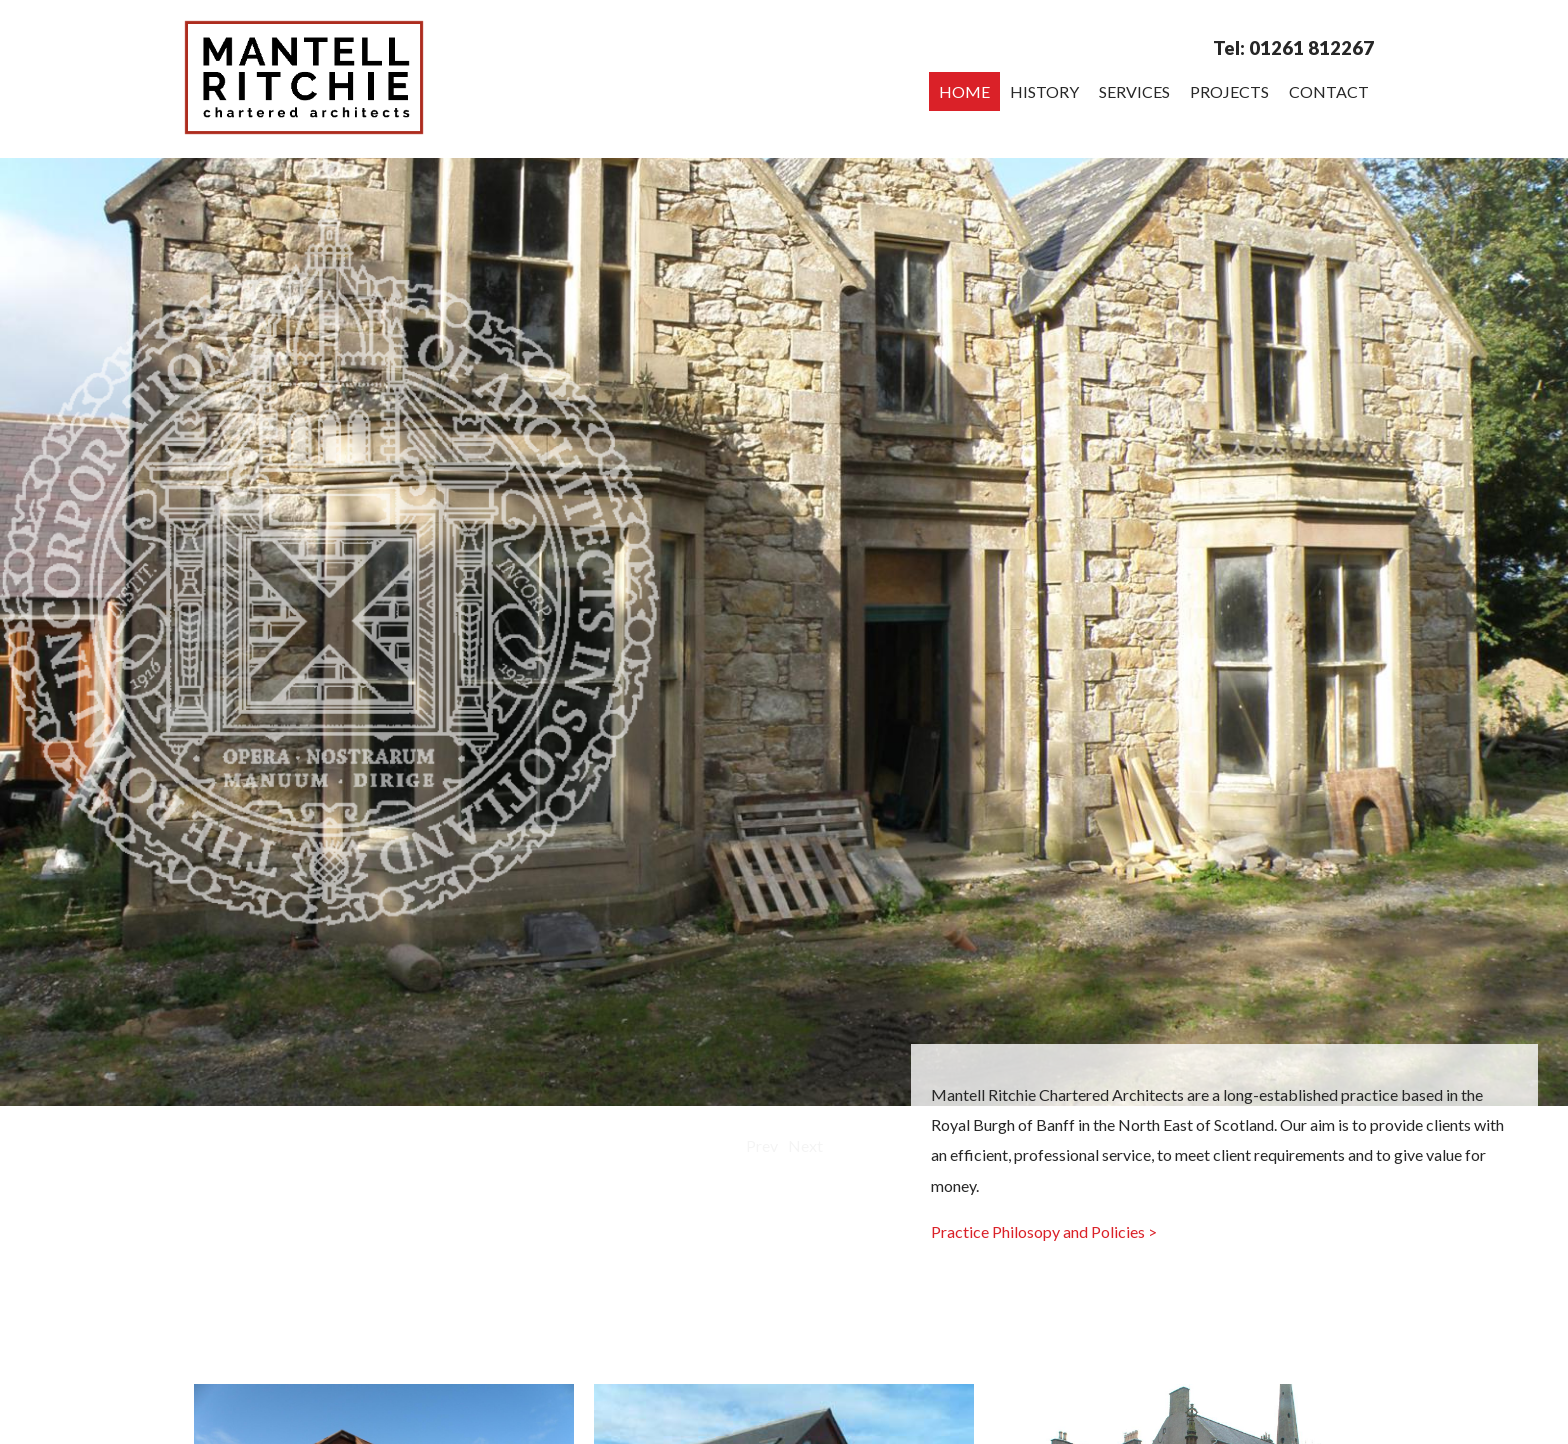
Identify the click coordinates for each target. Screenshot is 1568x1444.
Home (964, 91)
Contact (1329, 91)
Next (805, 1145)
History (1044, 91)
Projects (1229, 91)
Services (1134, 91)
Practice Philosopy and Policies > (1044, 1231)
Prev (762, 1145)
